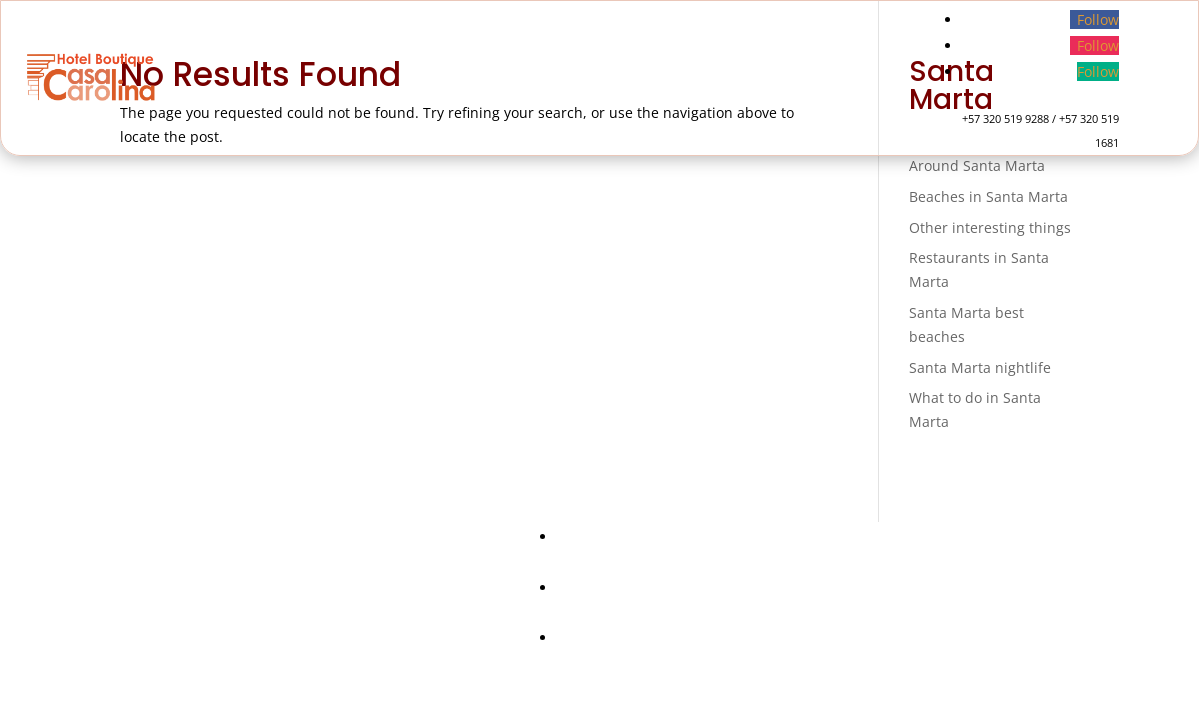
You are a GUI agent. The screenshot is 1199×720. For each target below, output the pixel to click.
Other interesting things (990, 227)
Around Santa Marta (977, 165)
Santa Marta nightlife (980, 367)
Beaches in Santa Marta (988, 196)
